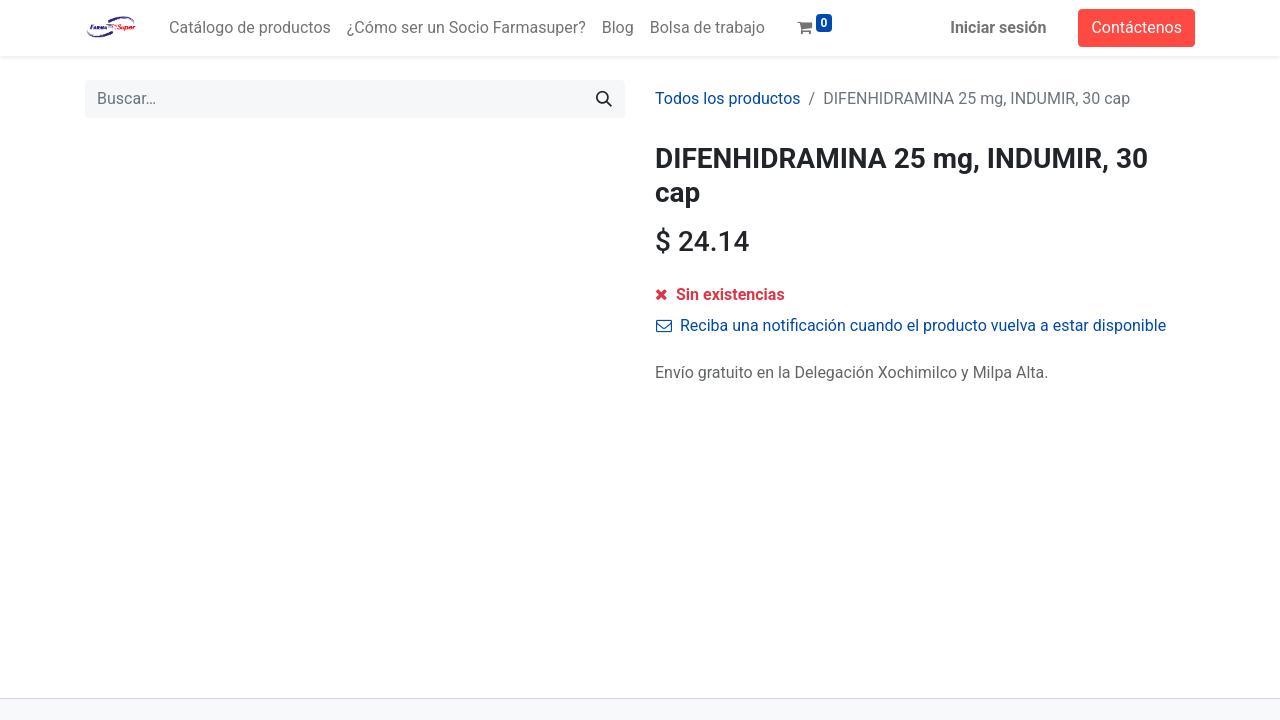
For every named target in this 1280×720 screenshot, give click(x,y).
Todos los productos (728, 98)
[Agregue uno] (756, 302)
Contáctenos (1136, 27)
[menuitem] (250, 28)
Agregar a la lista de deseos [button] (766, 347)
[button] (894, 302)
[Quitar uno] (674, 302)
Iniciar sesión (998, 27)
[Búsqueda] (604, 99)
